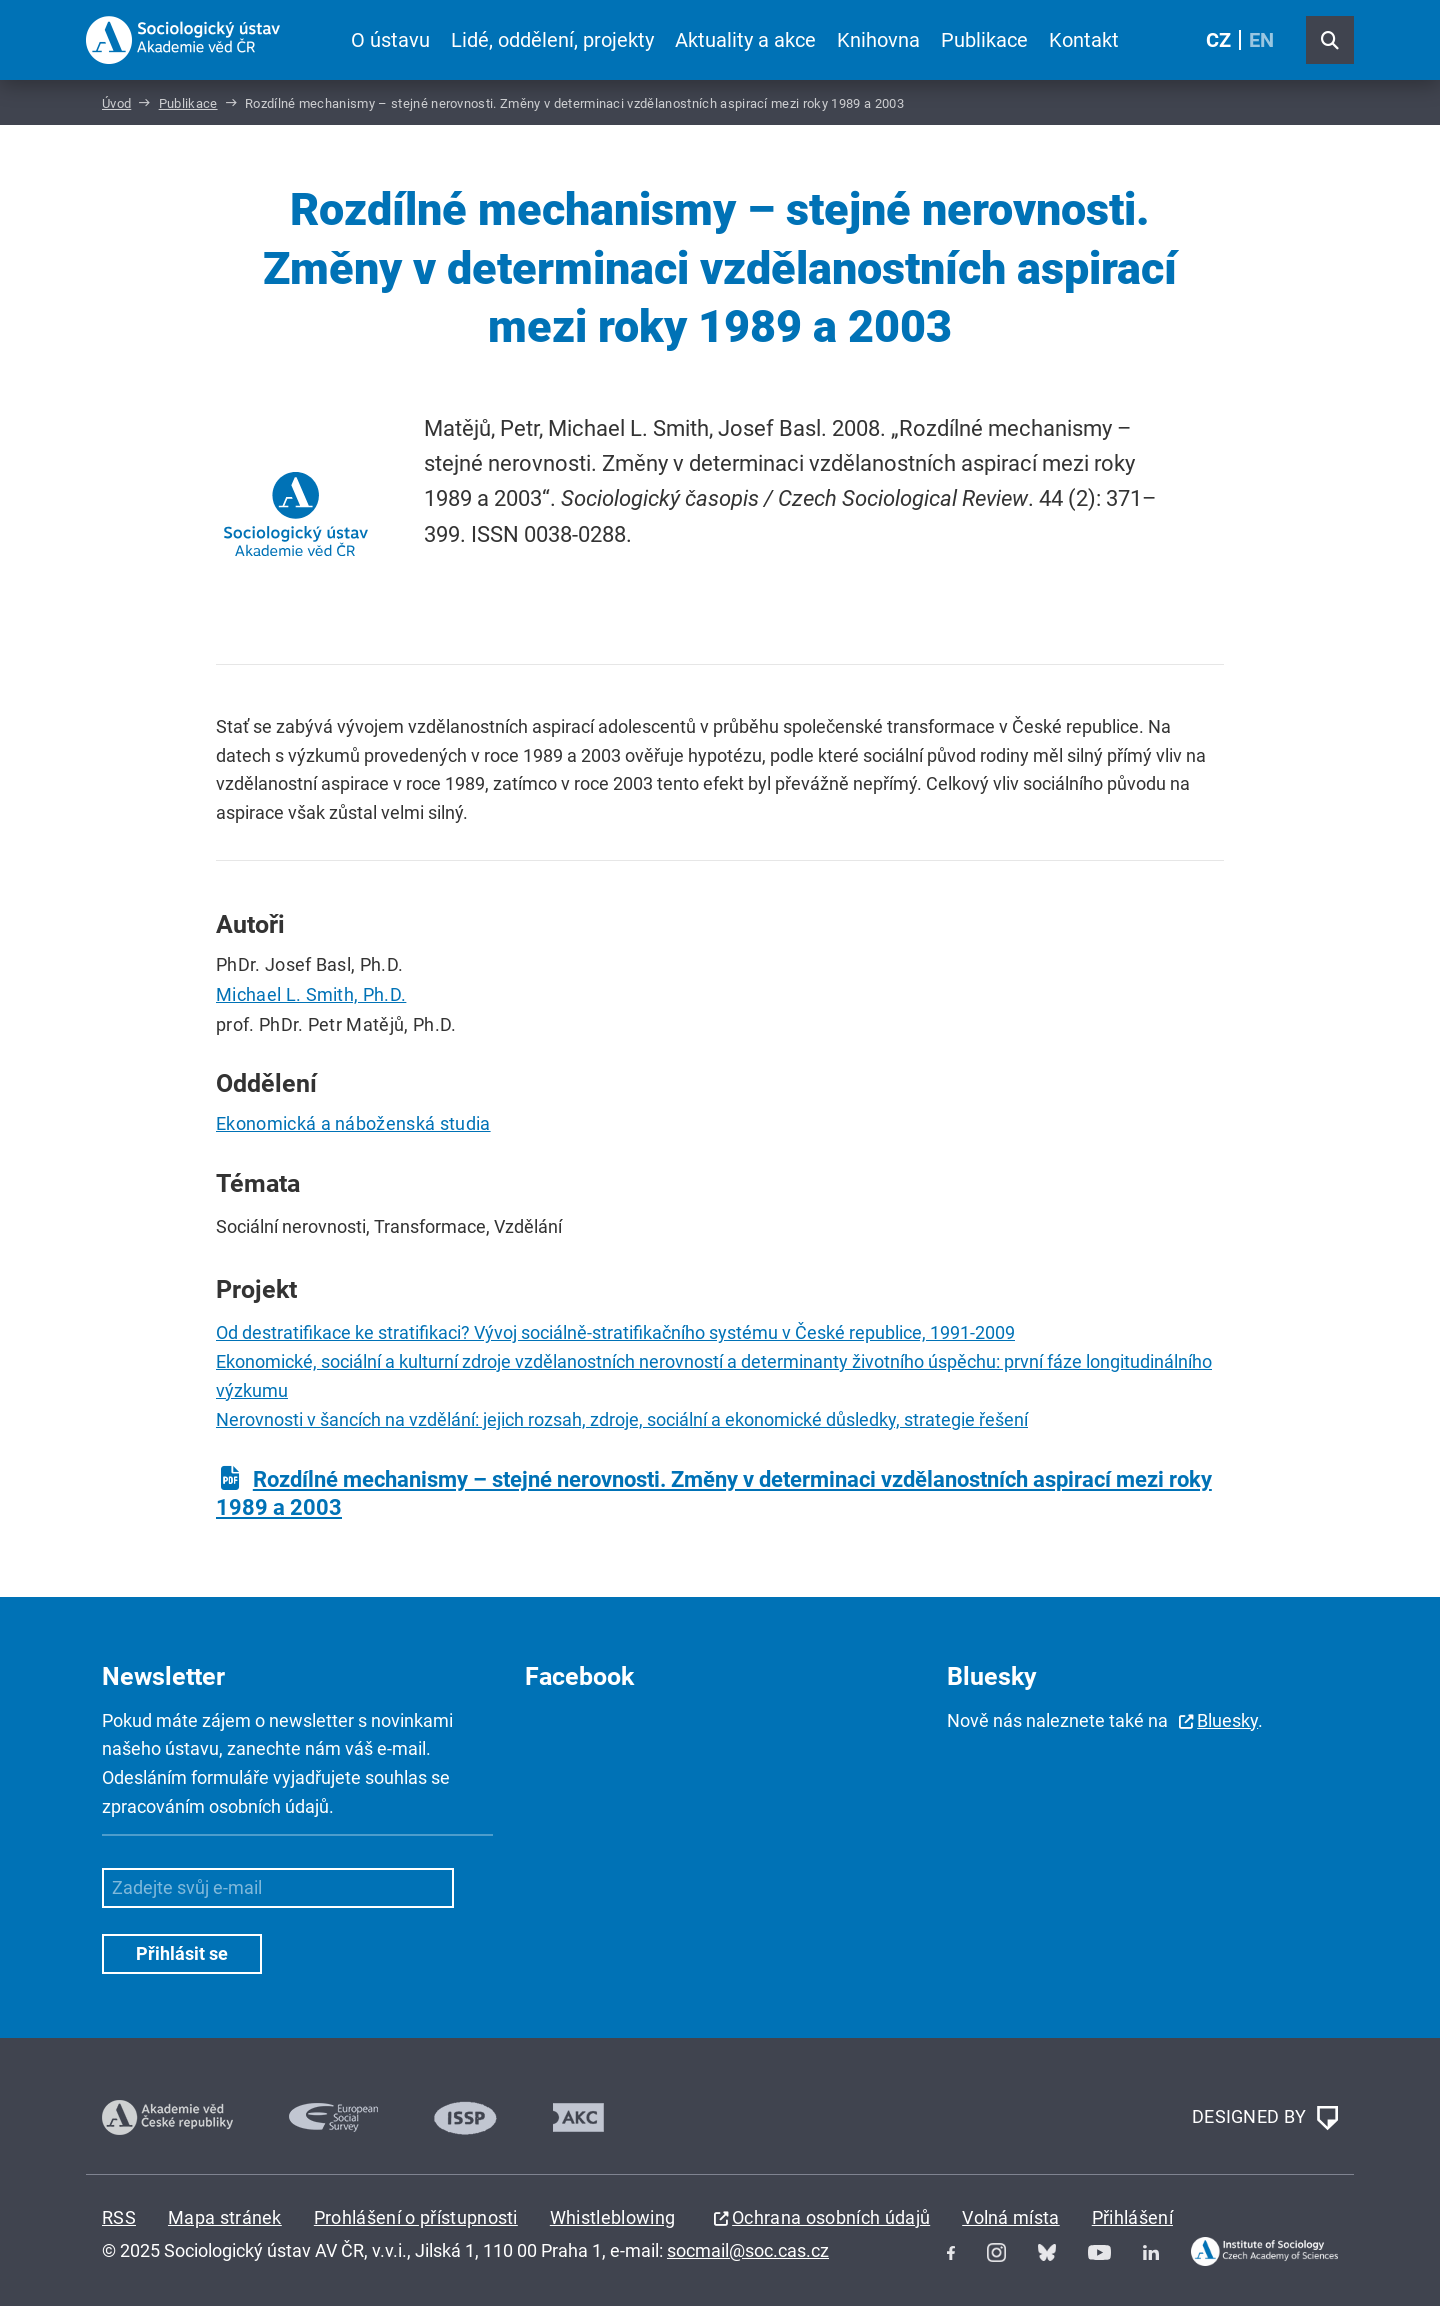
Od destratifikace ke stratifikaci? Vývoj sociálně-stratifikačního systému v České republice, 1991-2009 (615, 1332)
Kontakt (1084, 40)
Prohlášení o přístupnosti (416, 2217)
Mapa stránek (225, 2217)
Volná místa (1011, 2217)
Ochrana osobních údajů (831, 2217)
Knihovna (878, 40)
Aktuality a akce (745, 40)
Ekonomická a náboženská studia (353, 1123)
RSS (119, 2217)
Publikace (984, 40)
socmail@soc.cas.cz (748, 2250)
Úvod (116, 103)
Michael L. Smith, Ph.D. (311, 994)
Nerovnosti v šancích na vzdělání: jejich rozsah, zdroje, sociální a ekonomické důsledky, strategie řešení (622, 1419)
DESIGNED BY (1265, 2118)
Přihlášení (1132, 2217)
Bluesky (1227, 1720)
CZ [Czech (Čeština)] (1218, 40)
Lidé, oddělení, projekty (552, 40)
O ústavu (390, 40)
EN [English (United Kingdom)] (1261, 40)
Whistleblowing (612, 2217)
